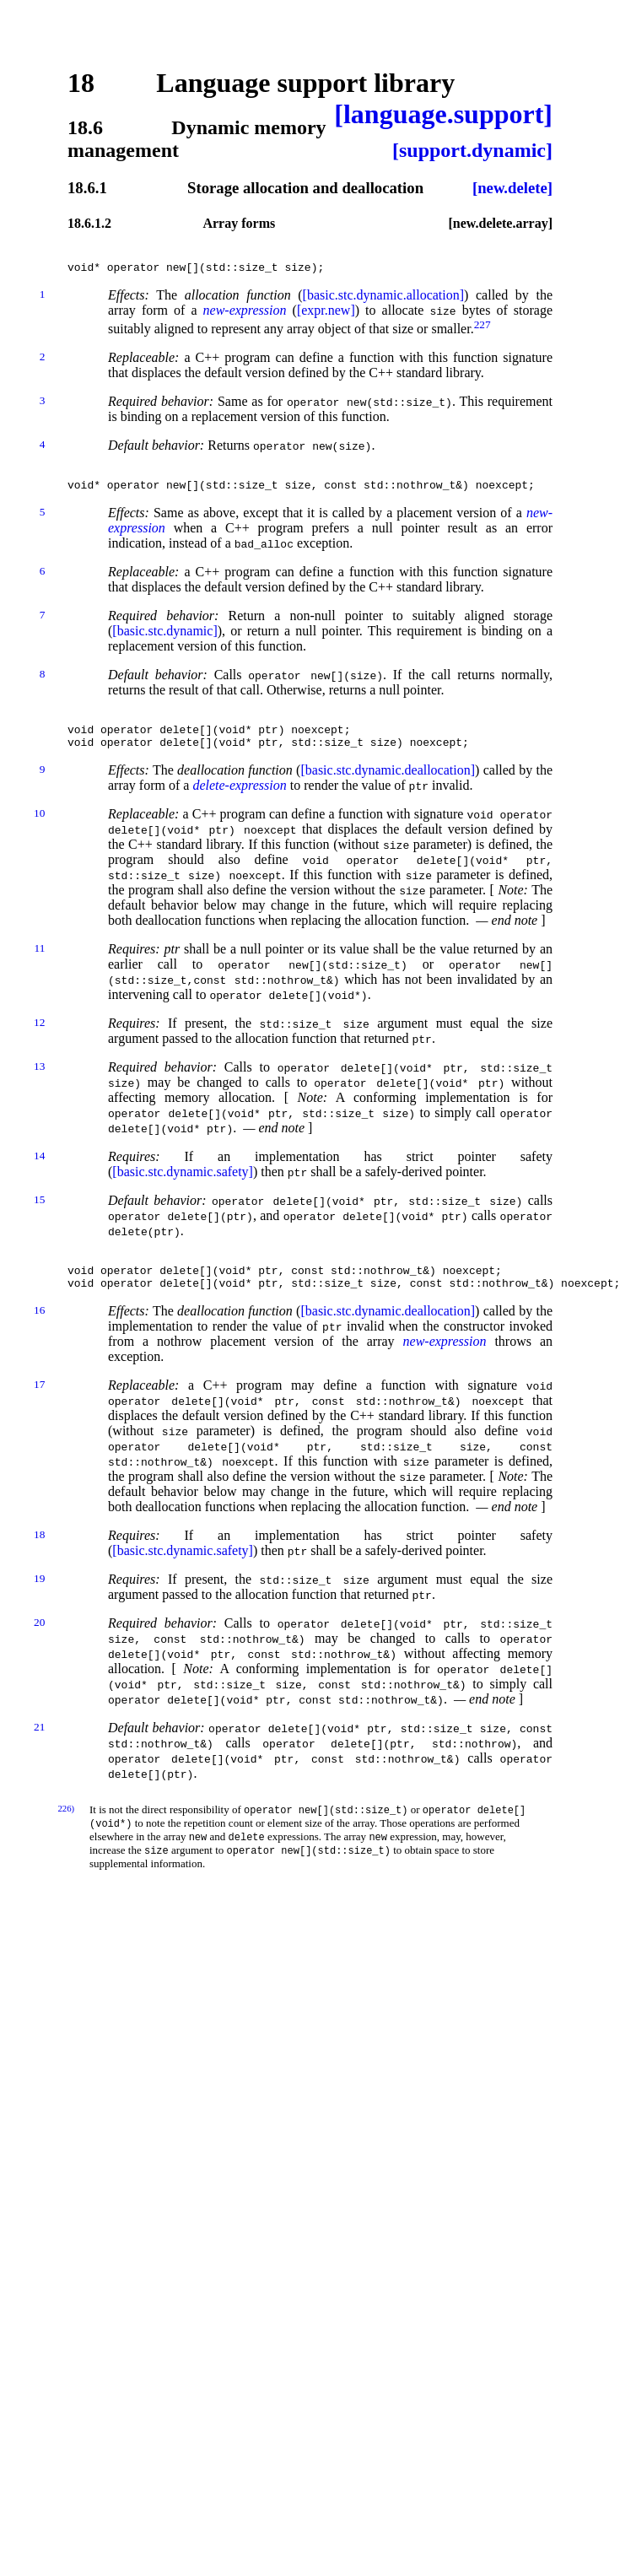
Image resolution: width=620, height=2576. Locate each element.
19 (39, 1603)
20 (39, 1647)
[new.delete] (512, 188)
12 (39, 1040)
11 (39, 965)
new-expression (245, 315)
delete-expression (239, 803)
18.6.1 (87, 188)
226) (65, 1833)
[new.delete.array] (500, 223)
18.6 (85, 127)
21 (39, 1752)
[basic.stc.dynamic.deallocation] (387, 787)
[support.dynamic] (472, 150)
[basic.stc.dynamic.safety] (182, 1189)
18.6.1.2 (89, 223)
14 (39, 1173)
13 (39, 1083)
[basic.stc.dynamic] (164, 641)
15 (39, 1217)
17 (39, 1409)
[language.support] (443, 114)
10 (39, 830)
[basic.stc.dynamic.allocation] (383, 300)
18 (80, 83)
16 (39, 1335)
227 (482, 329)
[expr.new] (326, 315)
